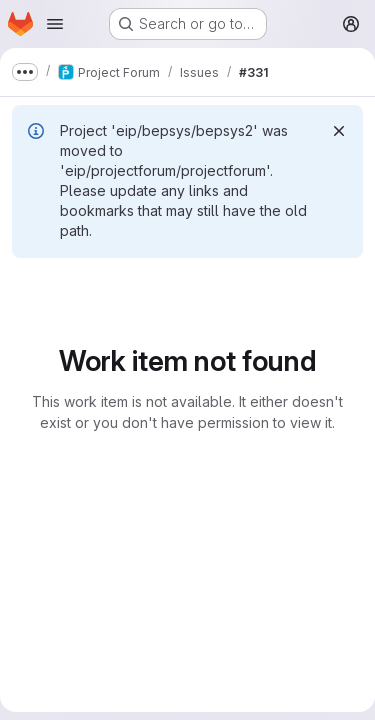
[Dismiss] (339, 131)
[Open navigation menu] (55, 24)
